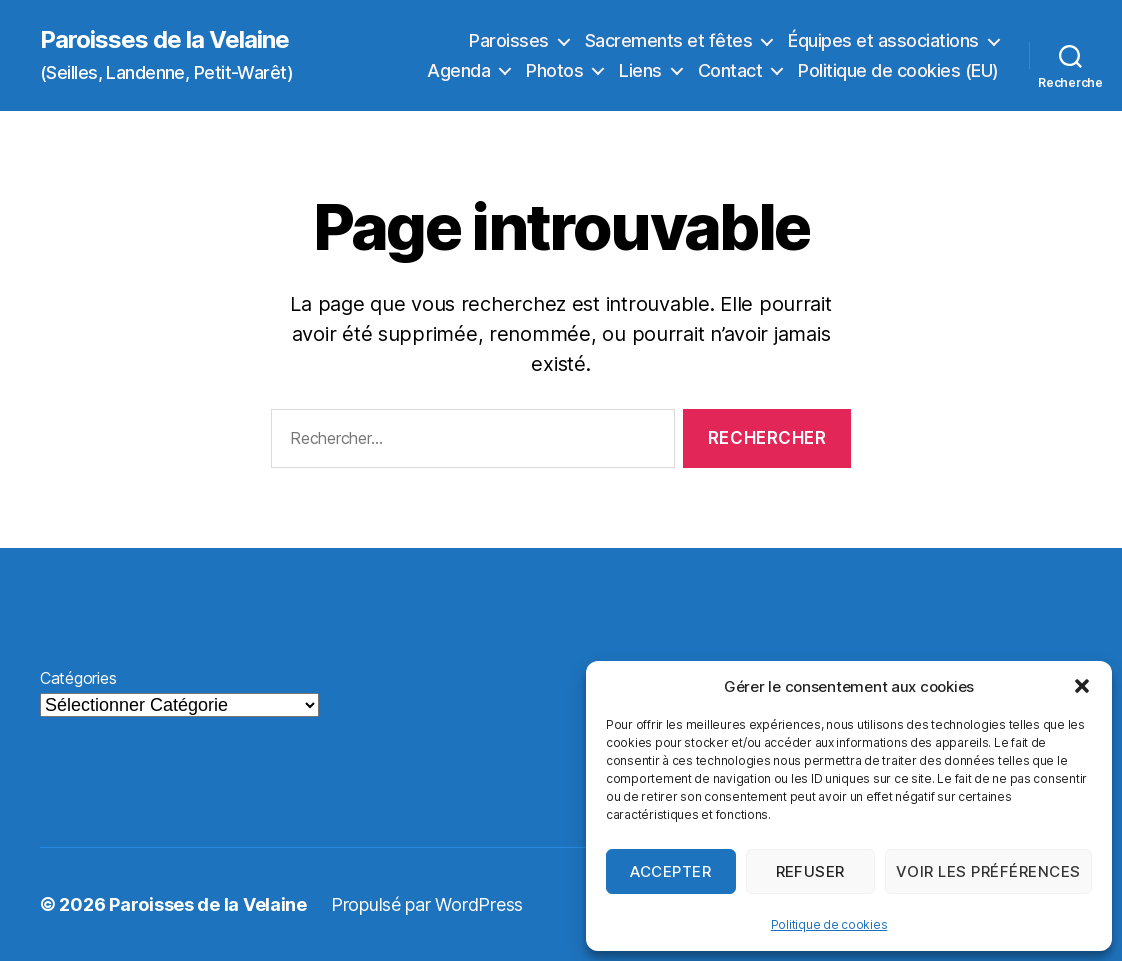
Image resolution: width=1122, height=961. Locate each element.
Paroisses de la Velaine (164, 40)
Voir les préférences (988, 871)
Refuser (811, 871)
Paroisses (509, 40)
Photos (554, 70)
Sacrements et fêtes (669, 40)
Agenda (458, 70)
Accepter (670, 871)
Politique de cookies (829, 924)
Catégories (78, 678)
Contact (730, 70)
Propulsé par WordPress (427, 904)
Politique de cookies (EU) (898, 70)
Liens (640, 70)
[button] (1082, 686)
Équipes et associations (883, 40)
